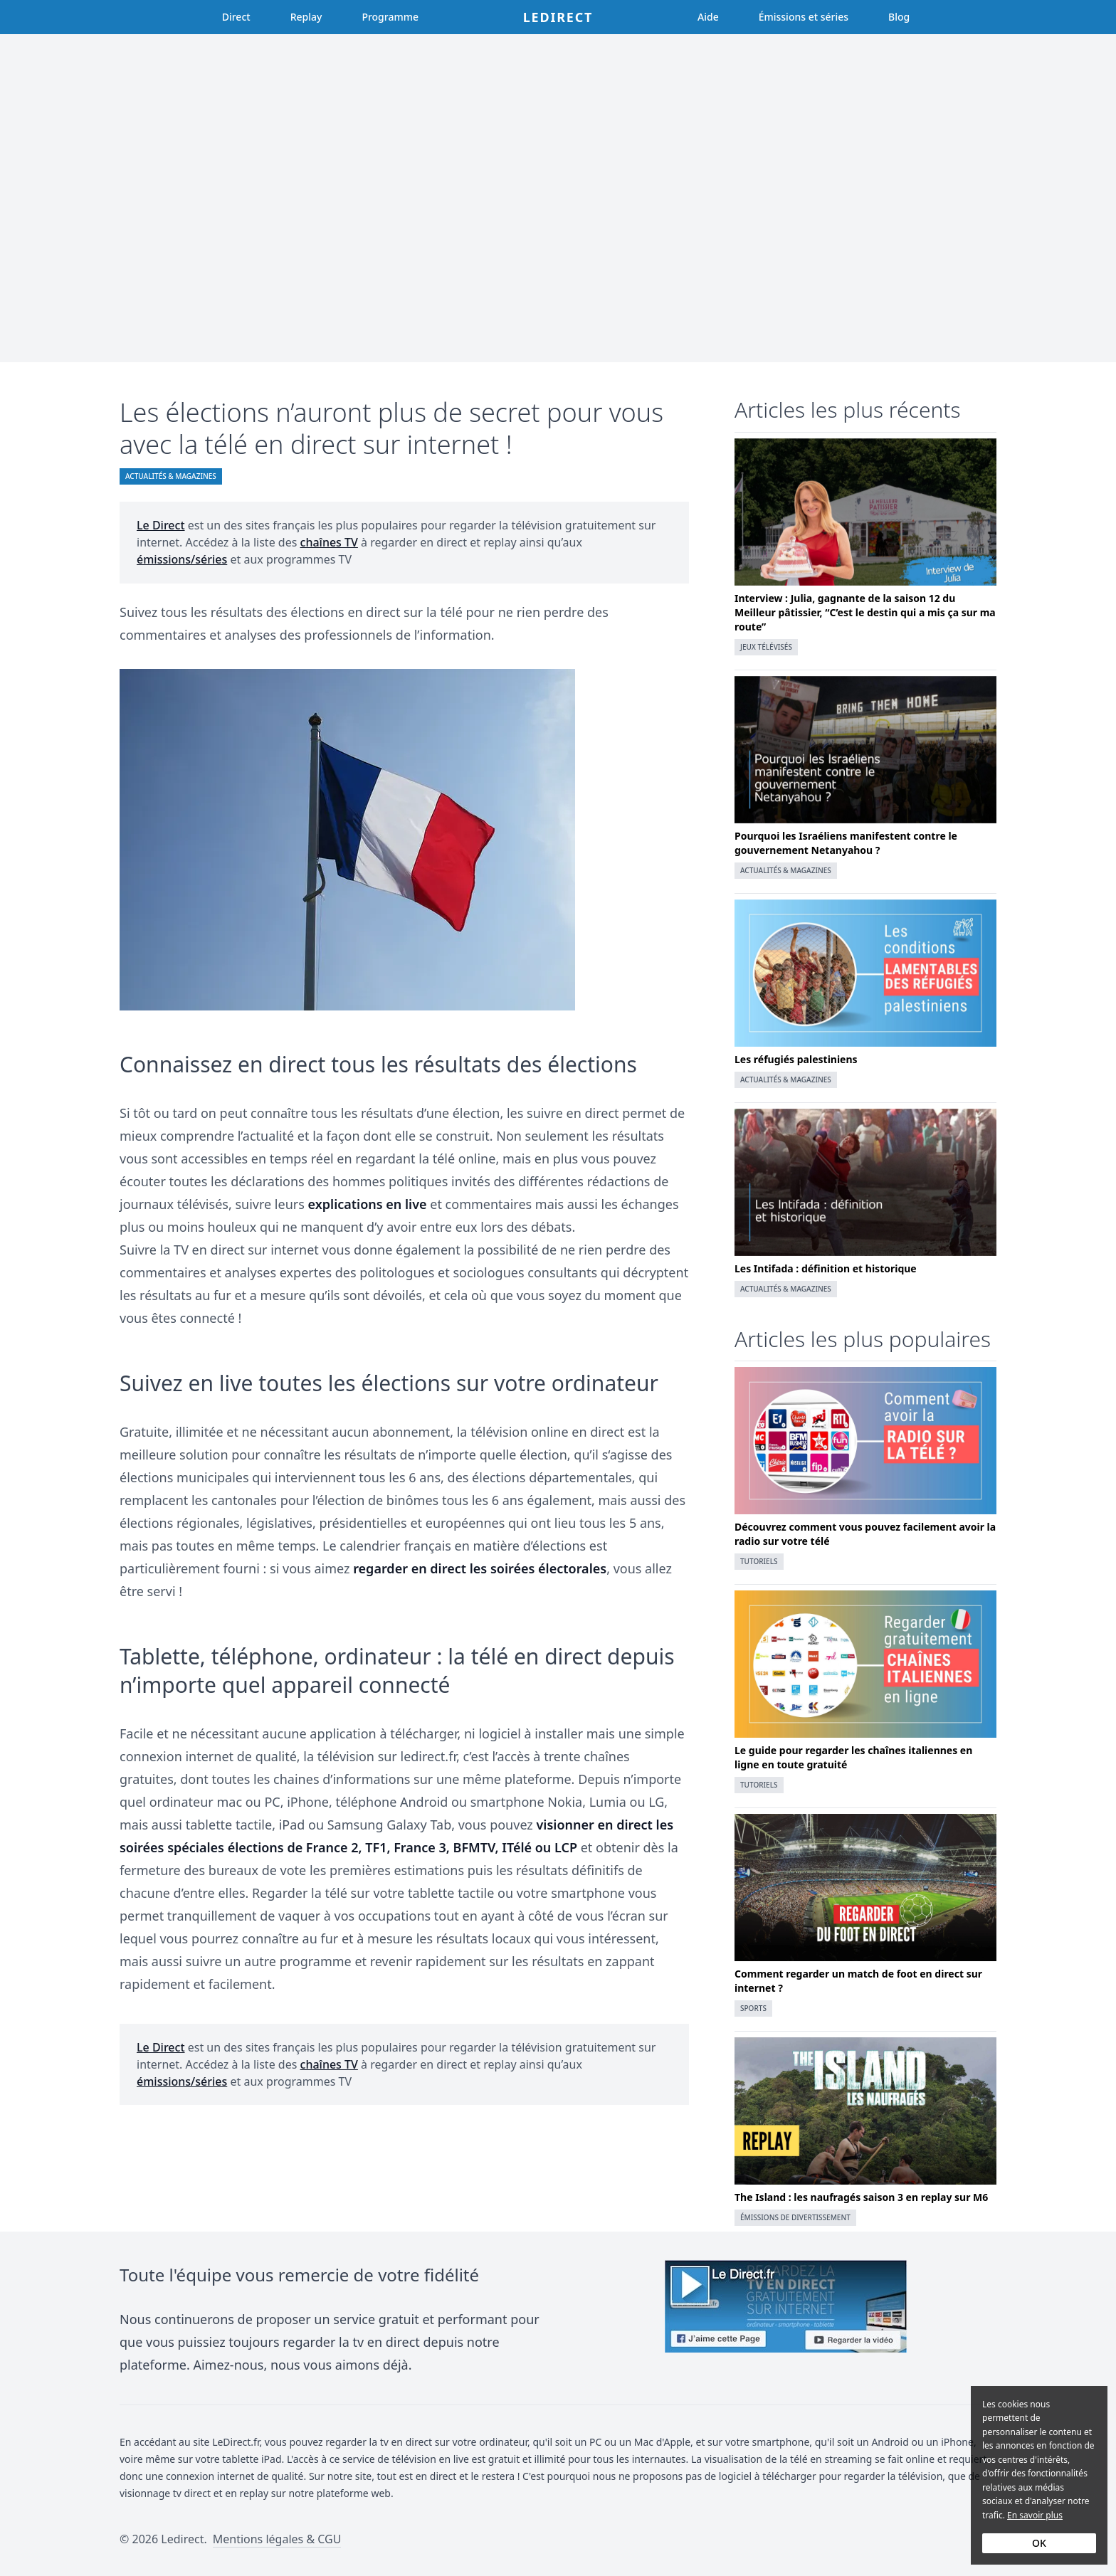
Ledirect (558, 17)
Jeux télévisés (766, 647)
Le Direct (161, 525)
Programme (390, 16)
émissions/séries (182, 559)
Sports (753, 2008)
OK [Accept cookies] (1039, 2543)
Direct (236, 16)
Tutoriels (759, 1561)
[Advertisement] (558, 198)
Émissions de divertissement (795, 2217)
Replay (306, 16)
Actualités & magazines (170, 476)
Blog (899, 16)
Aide (708, 16)
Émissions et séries (803, 16)
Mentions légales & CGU (277, 2539)
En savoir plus (1035, 2515)
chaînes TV (329, 542)
